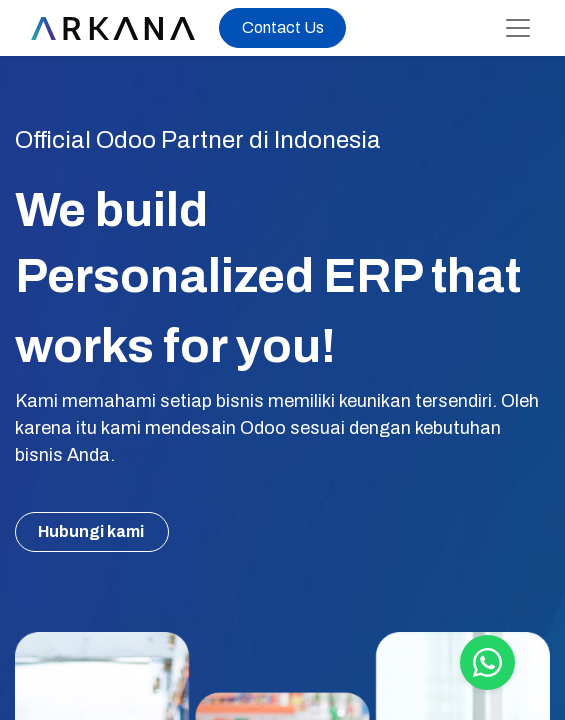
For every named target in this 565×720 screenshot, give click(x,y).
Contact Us (283, 27)
